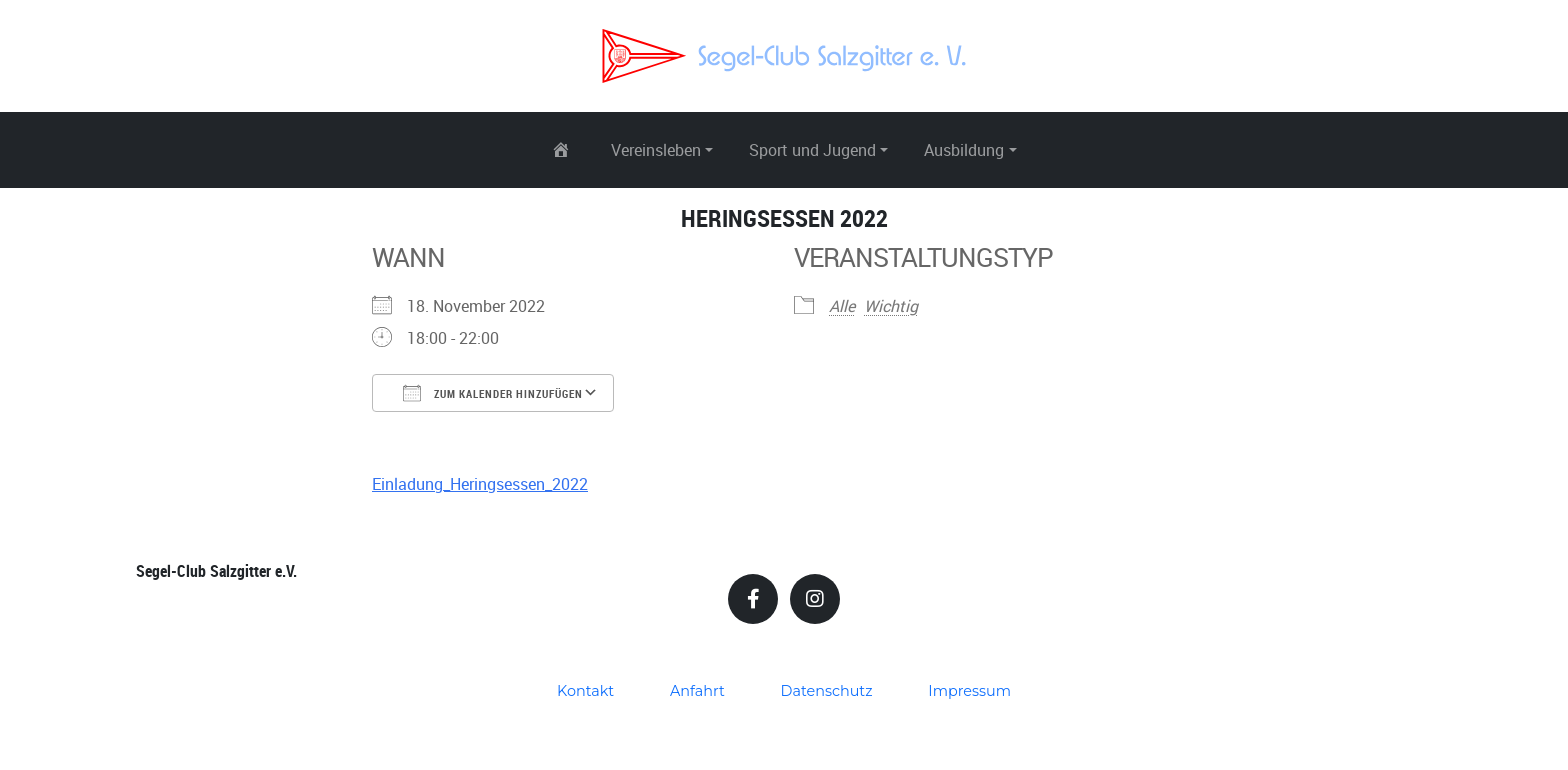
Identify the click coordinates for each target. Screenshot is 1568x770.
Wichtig (891, 306)
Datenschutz (827, 691)
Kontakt (585, 691)
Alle (842, 306)
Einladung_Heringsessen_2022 (480, 484)
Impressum (969, 691)
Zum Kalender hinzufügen (493, 393)
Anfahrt (697, 691)
